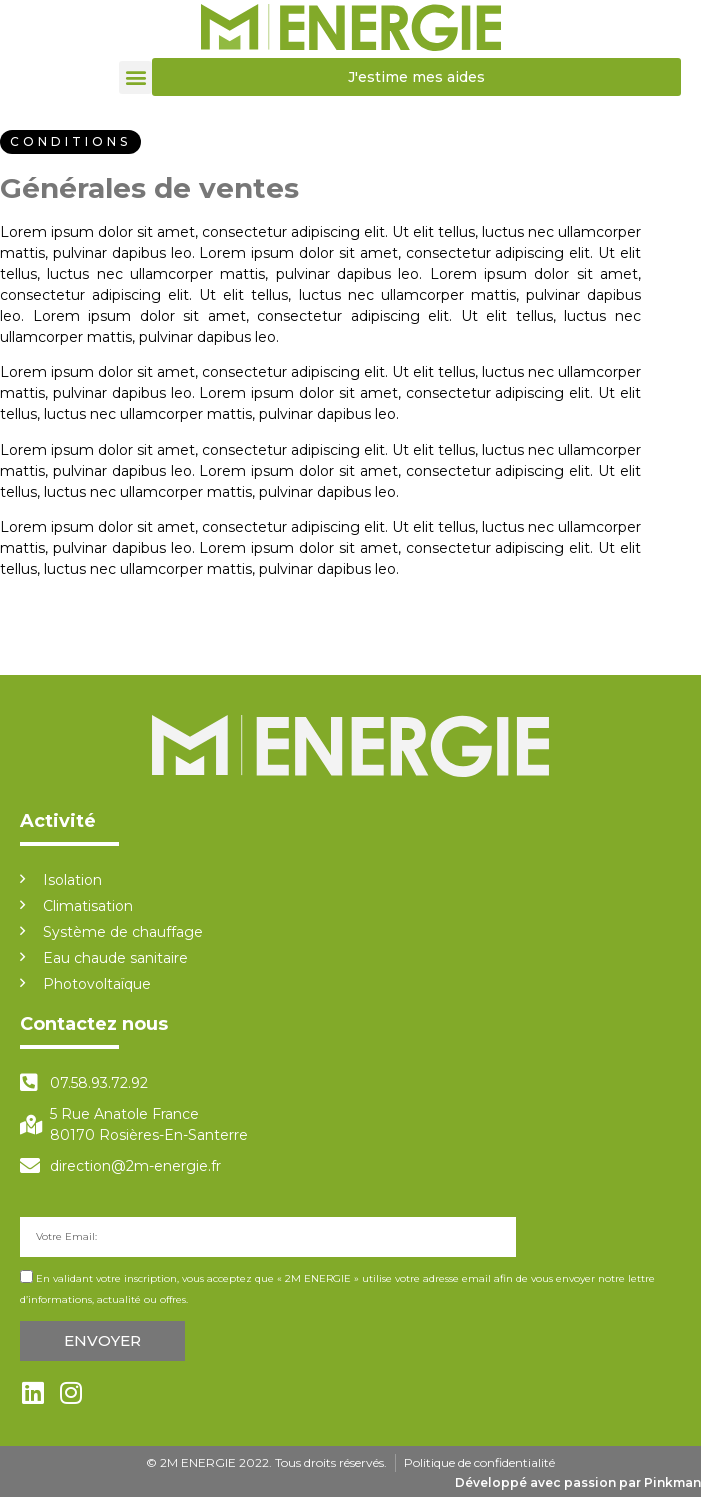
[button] (135, 77)
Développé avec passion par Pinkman (578, 1482)
